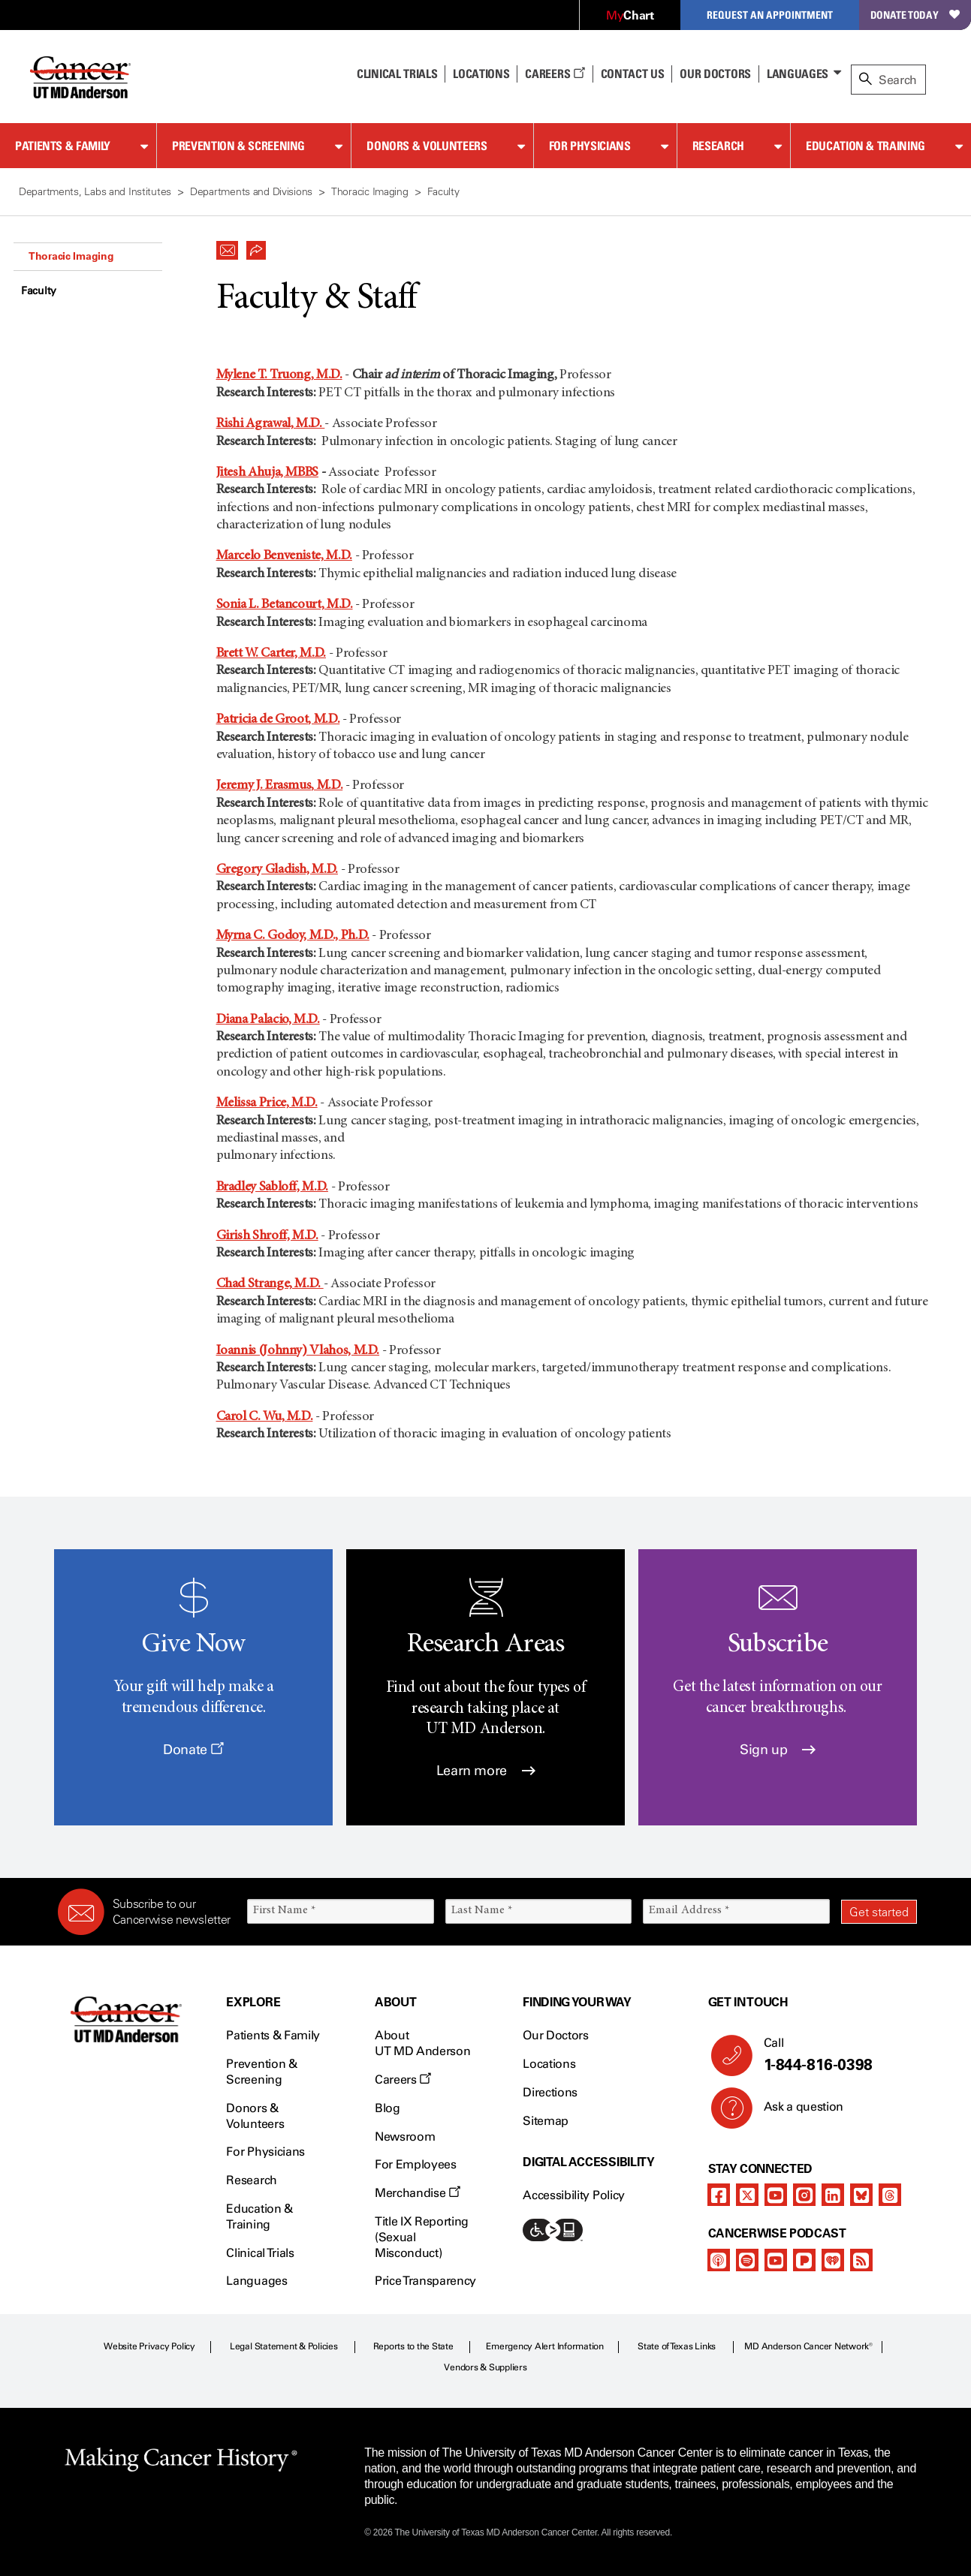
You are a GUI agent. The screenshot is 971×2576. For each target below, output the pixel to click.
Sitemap (545, 2121)
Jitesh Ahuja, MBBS (267, 473)
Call (834, 2055)
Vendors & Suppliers (485, 2367)
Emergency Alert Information (545, 2346)
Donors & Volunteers (426, 145)
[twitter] (747, 2194)
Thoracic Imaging (71, 256)
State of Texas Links (677, 2346)
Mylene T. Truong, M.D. (279, 375)
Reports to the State (413, 2346)
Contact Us (633, 73)
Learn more (485, 1770)
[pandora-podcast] (804, 2260)
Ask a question (795, 2112)
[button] (227, 246)
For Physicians (590, 145)
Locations (549, 2064)
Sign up (778, 1749)
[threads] (890, 2194)
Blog (387, 2108)
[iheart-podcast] (833, 2260)
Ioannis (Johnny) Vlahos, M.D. (298, 1351)
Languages (797, 73)
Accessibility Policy (574, 2195)
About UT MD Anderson (423, 2043)
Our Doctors (715, 73)
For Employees (416, 2164)
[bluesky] (861, 2194)
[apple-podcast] (718, 2260)
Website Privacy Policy (149, 2346)
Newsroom (405, 2136)
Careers (554, 73)
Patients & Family (62, 145)
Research (718, 145)
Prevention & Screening (238, 145)
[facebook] (718, 2194)
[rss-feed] (861, 2260)
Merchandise (417, 2193)
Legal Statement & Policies (284, 2346)
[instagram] (804, 2194)
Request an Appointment (770, 14)
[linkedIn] (833, 2194)
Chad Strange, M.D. (270, 1284)
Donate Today (915, 14)
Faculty (38, 290)
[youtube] (775, 2194)
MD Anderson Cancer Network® (808, 2346)
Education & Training (865, 145)
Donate (193, 1749)
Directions (550, 2092)
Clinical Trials (397, 73)
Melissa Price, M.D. (267, 1103)
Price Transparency (425, 2281)
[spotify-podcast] (747, 2260)
